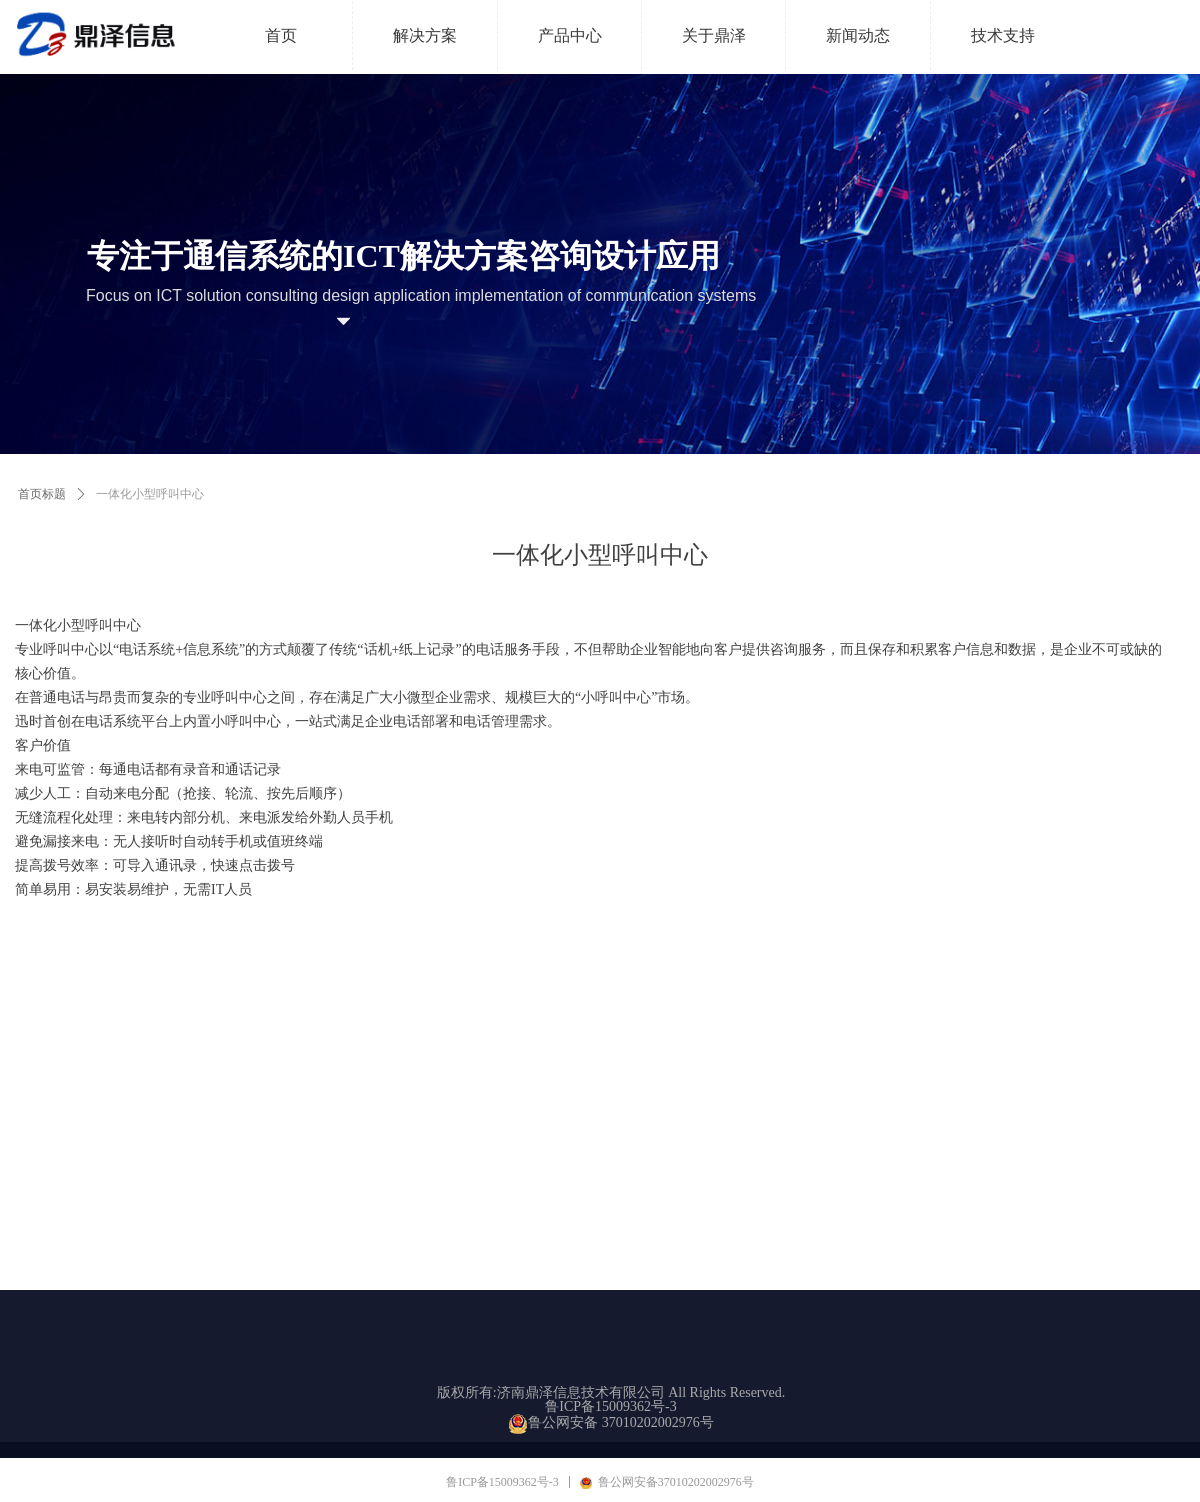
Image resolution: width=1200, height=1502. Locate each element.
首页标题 (42, 494)
